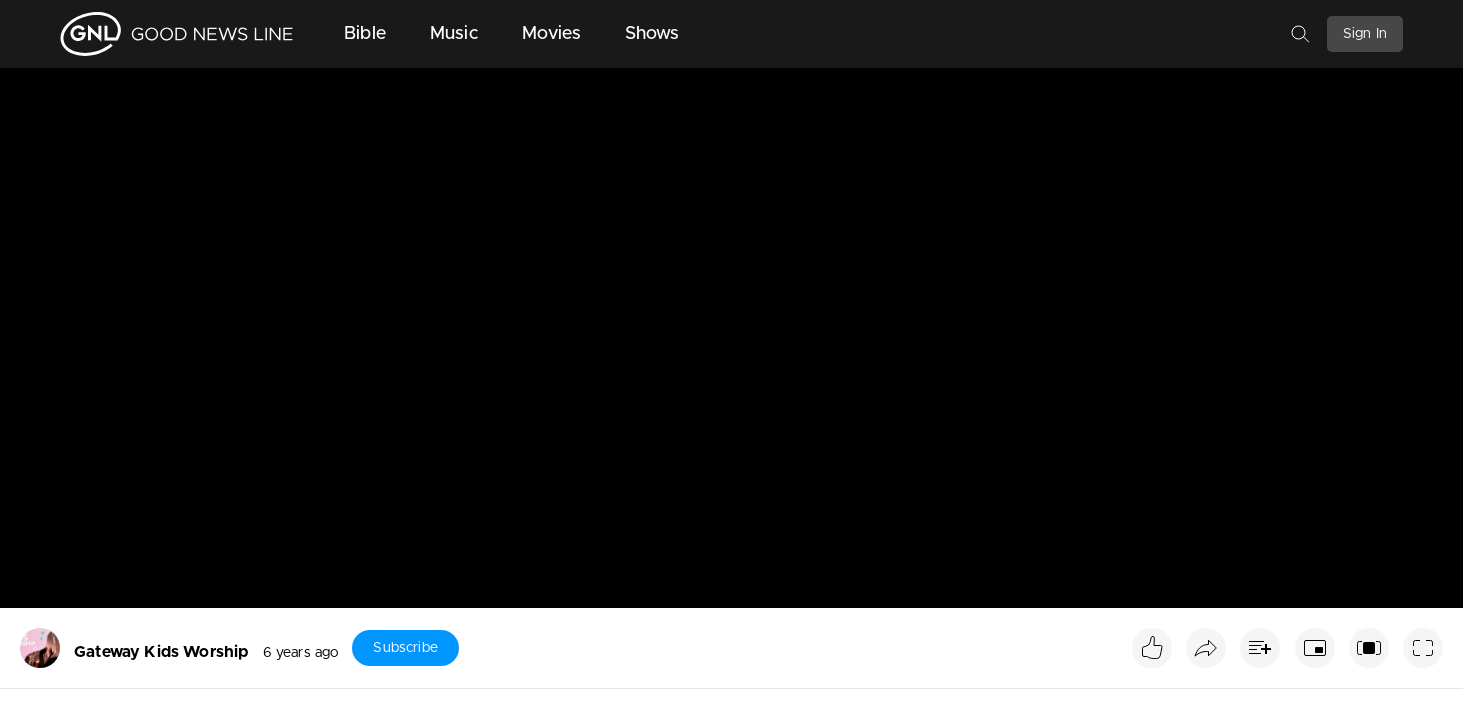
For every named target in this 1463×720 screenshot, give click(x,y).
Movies (551, 34)
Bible (365, 34)
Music (454, 34)
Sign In (1365, 34)
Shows (652, 34)
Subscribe (405, 648)
